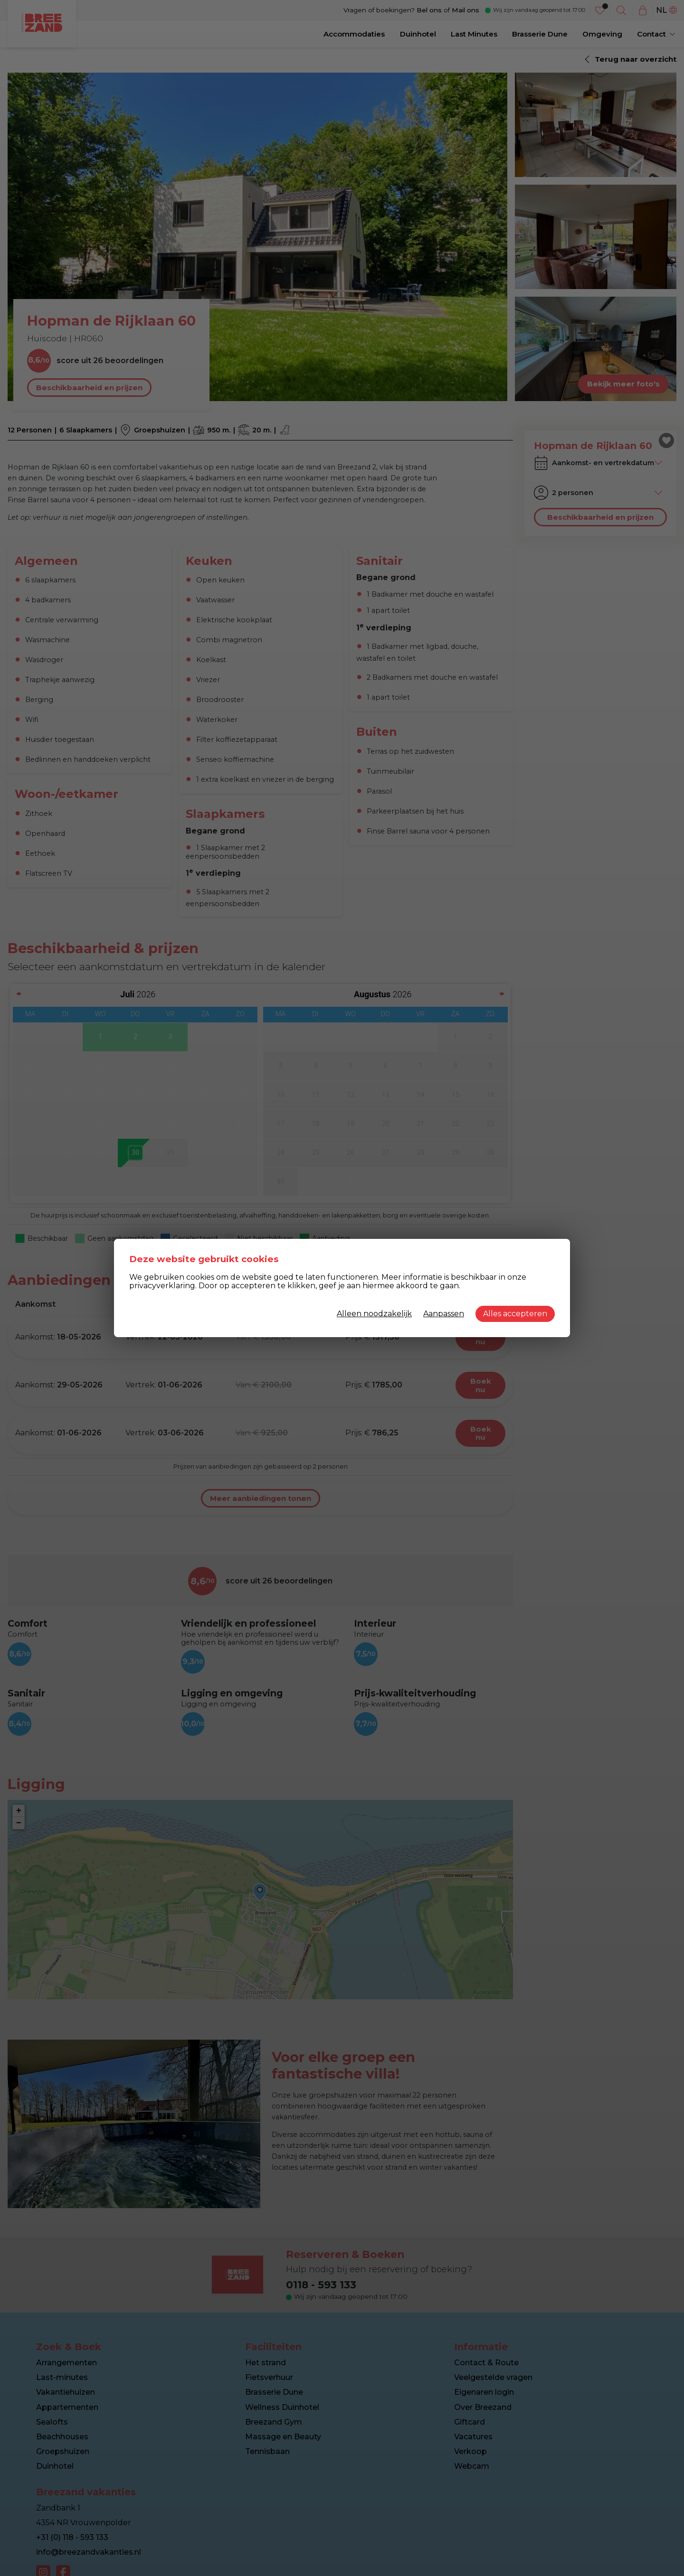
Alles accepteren (515, 1313)
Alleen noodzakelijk (374, 1314)
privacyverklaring (162, 1285)
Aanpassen (443, 1314)
